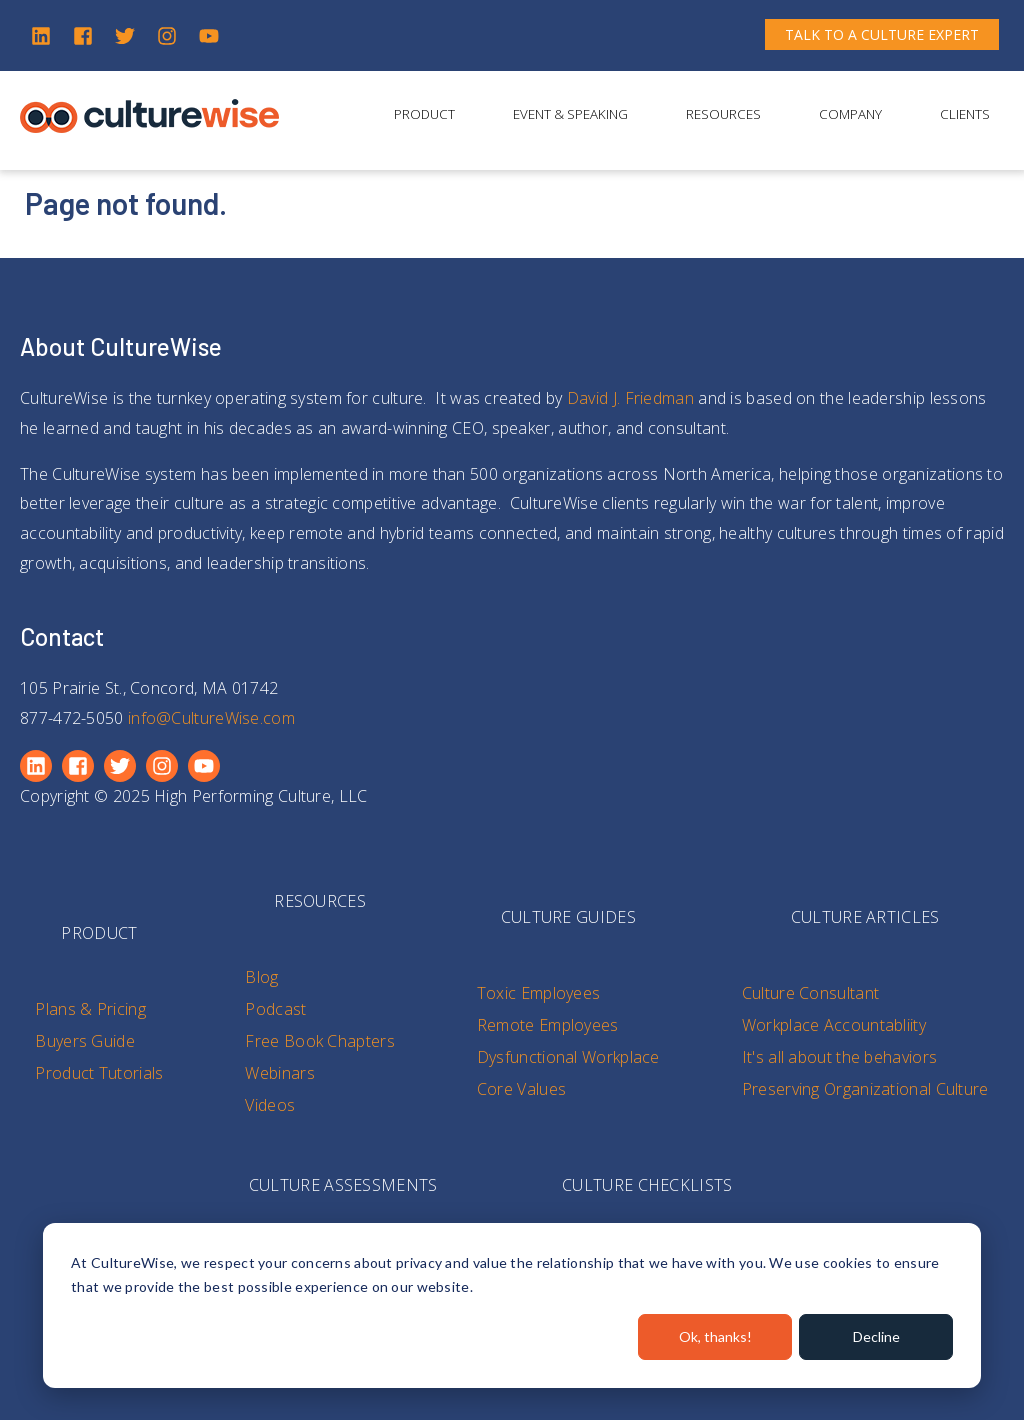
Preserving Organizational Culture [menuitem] (865, 1089)
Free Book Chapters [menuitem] (319, 1041)
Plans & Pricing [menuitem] (90, 1009)
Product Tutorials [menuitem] (99, 1073)
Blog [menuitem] (261, 977)
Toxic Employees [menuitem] (539, 993)
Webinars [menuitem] (279, 1073)
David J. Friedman (630, 398)
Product (424, 114)
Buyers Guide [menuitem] (85, 1041)
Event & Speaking (570, 114)
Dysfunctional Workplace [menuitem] (568, 1057)
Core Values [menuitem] (521, 1089)
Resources (723, 114)
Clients (965, 114)
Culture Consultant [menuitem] (810, 993)
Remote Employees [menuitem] (548, 1025)
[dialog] (512, 1305)
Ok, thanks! (715, 1336)
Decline (876, 1336)
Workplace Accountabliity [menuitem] (834, 1025)
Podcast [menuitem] (275, 1009)
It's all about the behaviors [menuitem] (839, 1057)
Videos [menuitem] (270, 1105)
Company (850, 114)
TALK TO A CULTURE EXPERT (882, 34)
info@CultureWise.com (211, 718)
